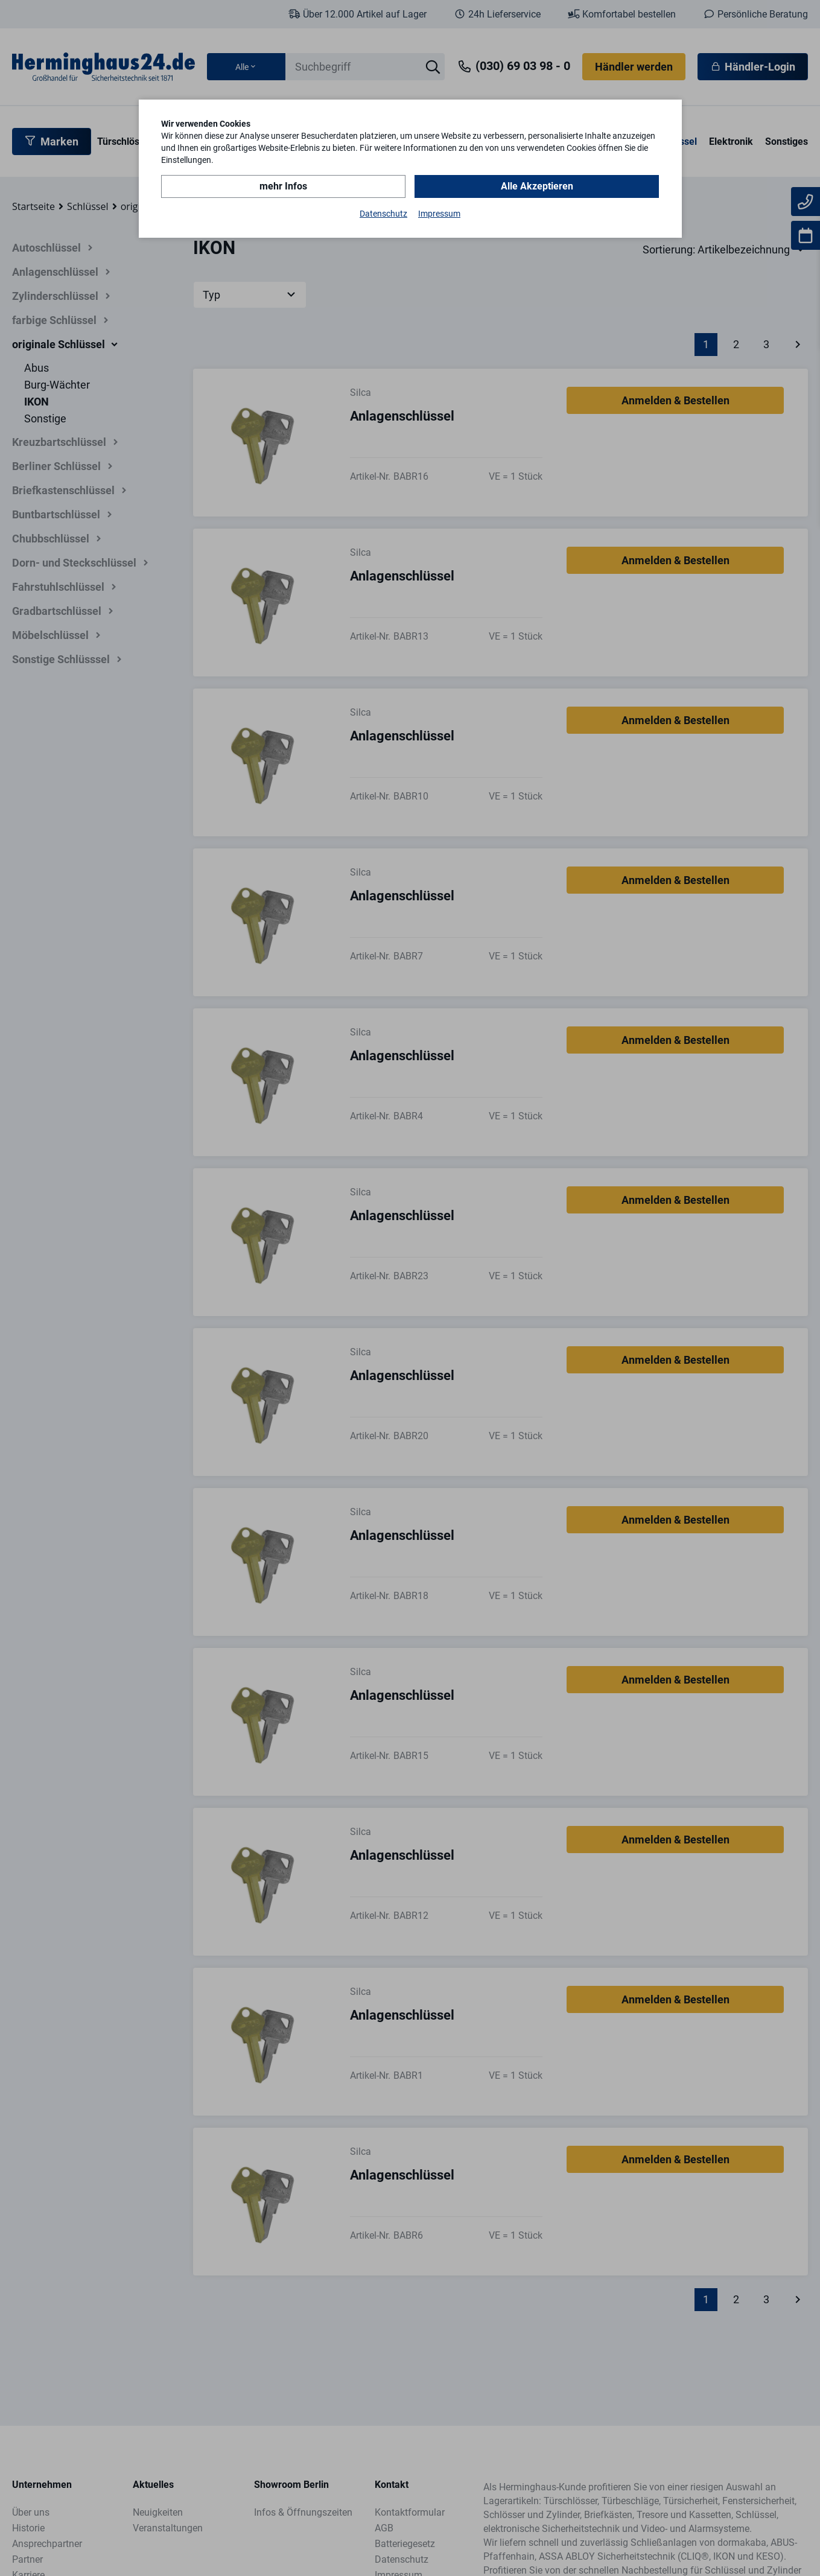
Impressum (439, 213)
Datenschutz (383, 213)
